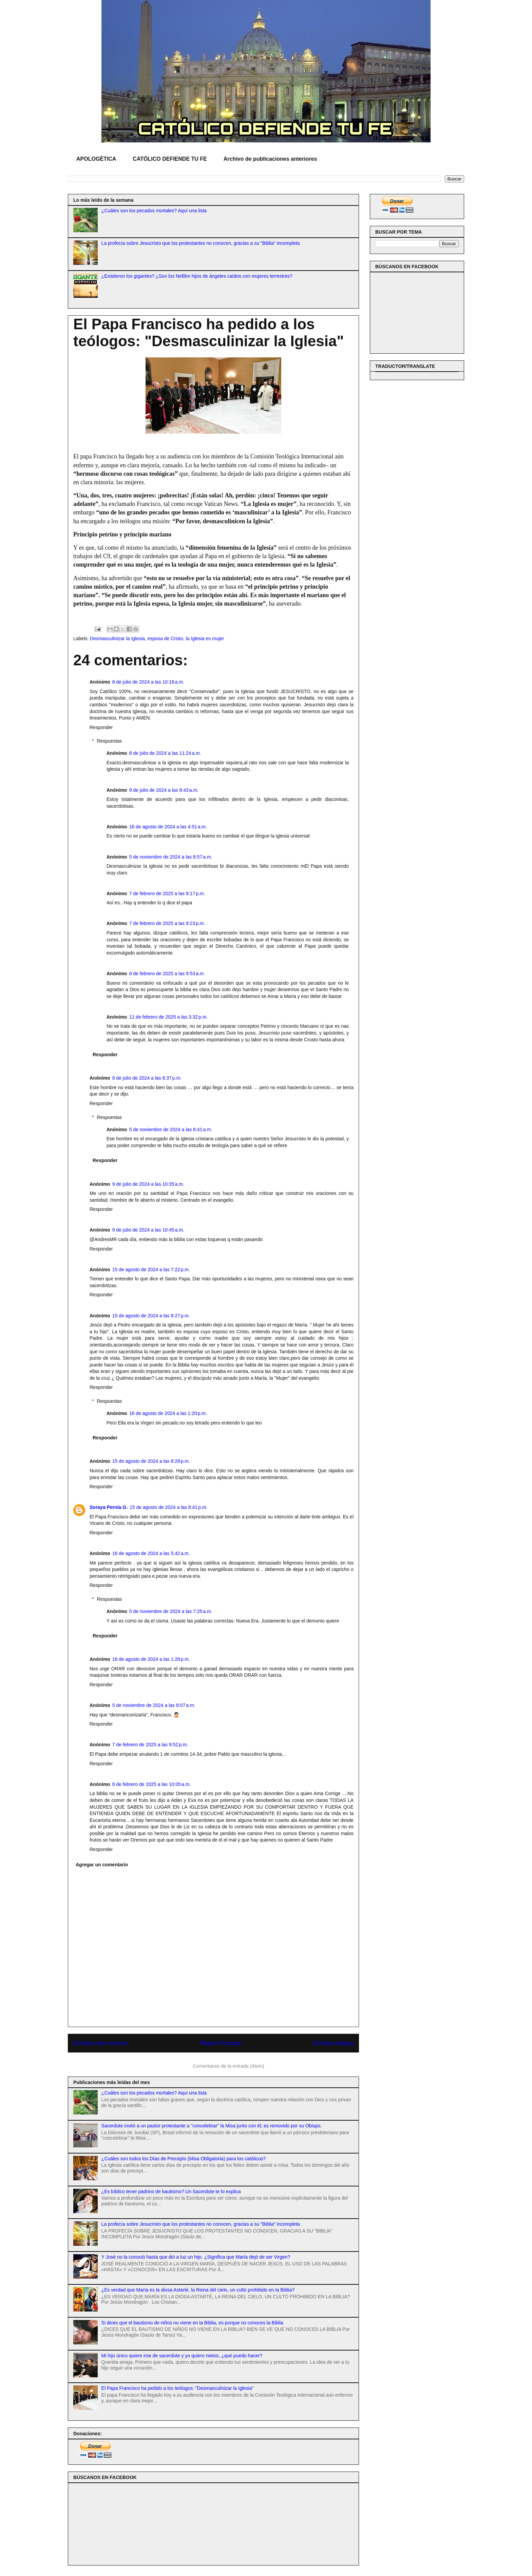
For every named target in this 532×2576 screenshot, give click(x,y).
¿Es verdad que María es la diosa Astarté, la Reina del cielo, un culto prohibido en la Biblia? (198, 2290)
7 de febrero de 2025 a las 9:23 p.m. (167, 923)
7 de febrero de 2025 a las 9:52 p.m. (150, 1744)
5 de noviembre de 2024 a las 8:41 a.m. (170, 1129)
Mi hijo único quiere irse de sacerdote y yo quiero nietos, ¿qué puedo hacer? (182, 2355)
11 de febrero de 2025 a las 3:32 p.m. (168, 1017)
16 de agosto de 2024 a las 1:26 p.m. (151, 1659)
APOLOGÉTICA (96, 159)
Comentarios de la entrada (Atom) (228, 2066)
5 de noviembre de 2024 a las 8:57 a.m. (170, 857)
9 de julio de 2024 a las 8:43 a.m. (163, 790)
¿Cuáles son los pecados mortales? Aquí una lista (154, 210)
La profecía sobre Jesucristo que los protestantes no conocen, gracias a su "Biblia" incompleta (200, 243)
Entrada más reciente (100, 2043)
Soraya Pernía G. (109, 1507)
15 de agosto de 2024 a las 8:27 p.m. (151, 1315)
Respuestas (109, 741)
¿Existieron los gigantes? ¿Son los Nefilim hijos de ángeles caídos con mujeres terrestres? (196, 276)
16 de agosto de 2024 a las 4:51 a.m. (168, 826)
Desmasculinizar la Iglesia (117, 638)
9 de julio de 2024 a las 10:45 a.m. (148, 1230)
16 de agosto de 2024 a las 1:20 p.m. (168, 1413)
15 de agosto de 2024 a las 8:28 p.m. (151, 1461)
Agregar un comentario (102, 1864)
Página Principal (220, 2043)
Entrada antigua (334, 2043)
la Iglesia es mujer (205, 638)
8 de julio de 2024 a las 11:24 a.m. (165, 753)
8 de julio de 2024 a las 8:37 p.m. (147, 1078)
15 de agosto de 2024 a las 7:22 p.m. (151, 1269)
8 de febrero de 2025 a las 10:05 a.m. (151, 1784)
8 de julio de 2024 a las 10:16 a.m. (148, 682)
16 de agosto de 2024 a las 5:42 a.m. (151, 1553)
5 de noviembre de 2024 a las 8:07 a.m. (153, 1705)
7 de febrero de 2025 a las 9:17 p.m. (167, 893)
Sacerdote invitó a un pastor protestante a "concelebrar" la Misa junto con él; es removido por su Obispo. (211, 2125)
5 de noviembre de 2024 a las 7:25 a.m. (170, 1611)
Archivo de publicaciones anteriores (270, 159)
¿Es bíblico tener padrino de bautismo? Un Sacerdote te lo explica (171, 2191)
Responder (101, 727)
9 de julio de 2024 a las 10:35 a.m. (148, 1184)
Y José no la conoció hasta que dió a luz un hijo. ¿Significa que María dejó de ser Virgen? (195, 2257)
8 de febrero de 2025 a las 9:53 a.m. (167, 973)
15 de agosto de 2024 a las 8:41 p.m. (168, 1507)
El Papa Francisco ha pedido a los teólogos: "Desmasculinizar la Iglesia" (177, 2388)
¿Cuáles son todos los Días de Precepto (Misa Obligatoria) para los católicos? (183, 2158)
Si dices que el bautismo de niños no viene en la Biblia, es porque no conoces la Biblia (192, 2322)
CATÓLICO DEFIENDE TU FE (170, 159)
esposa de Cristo (165, 638)
